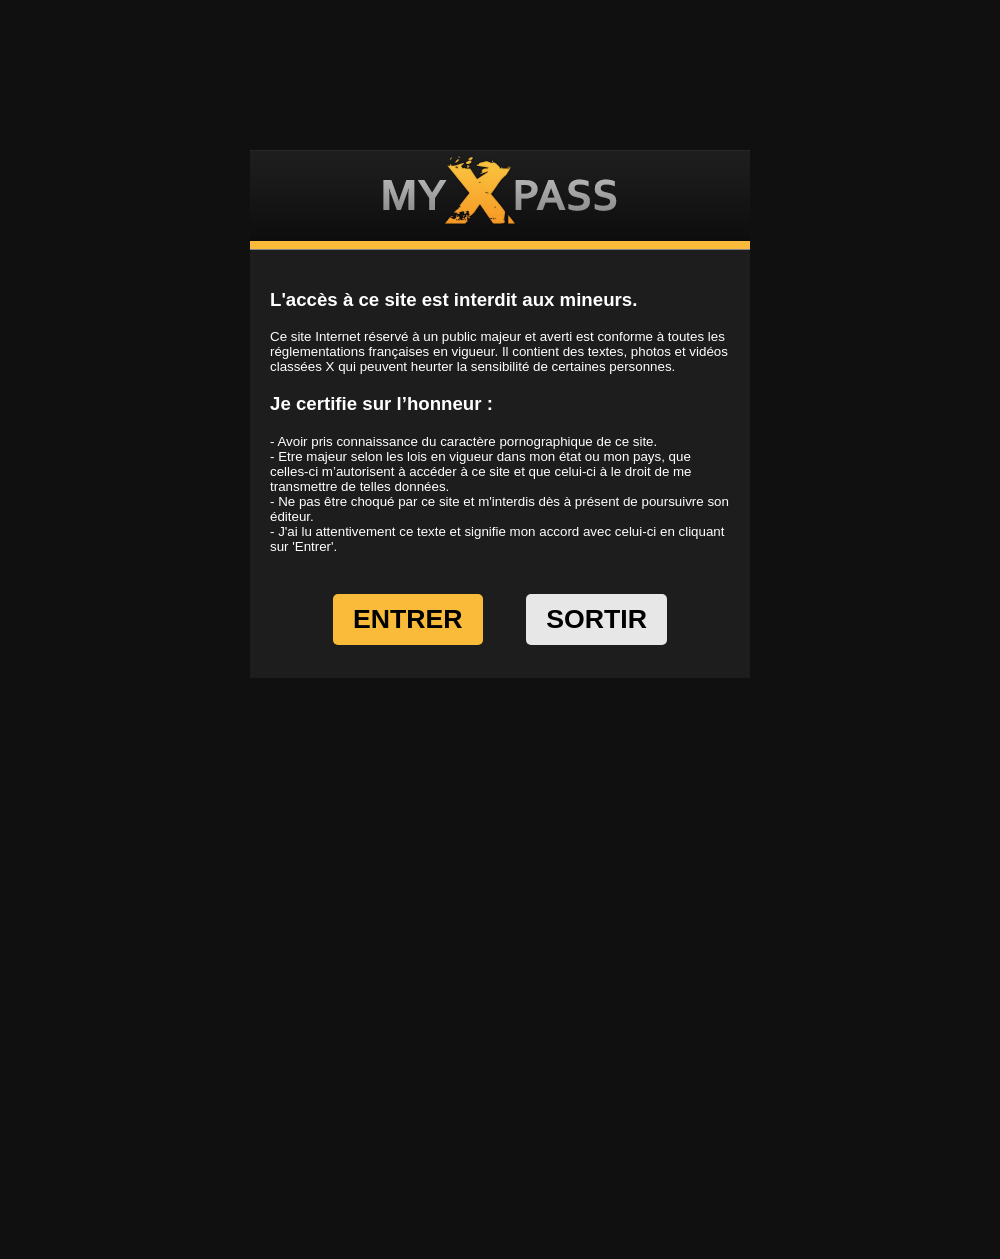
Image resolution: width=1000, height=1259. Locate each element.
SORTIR (596, 619)
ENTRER (408, 619)
